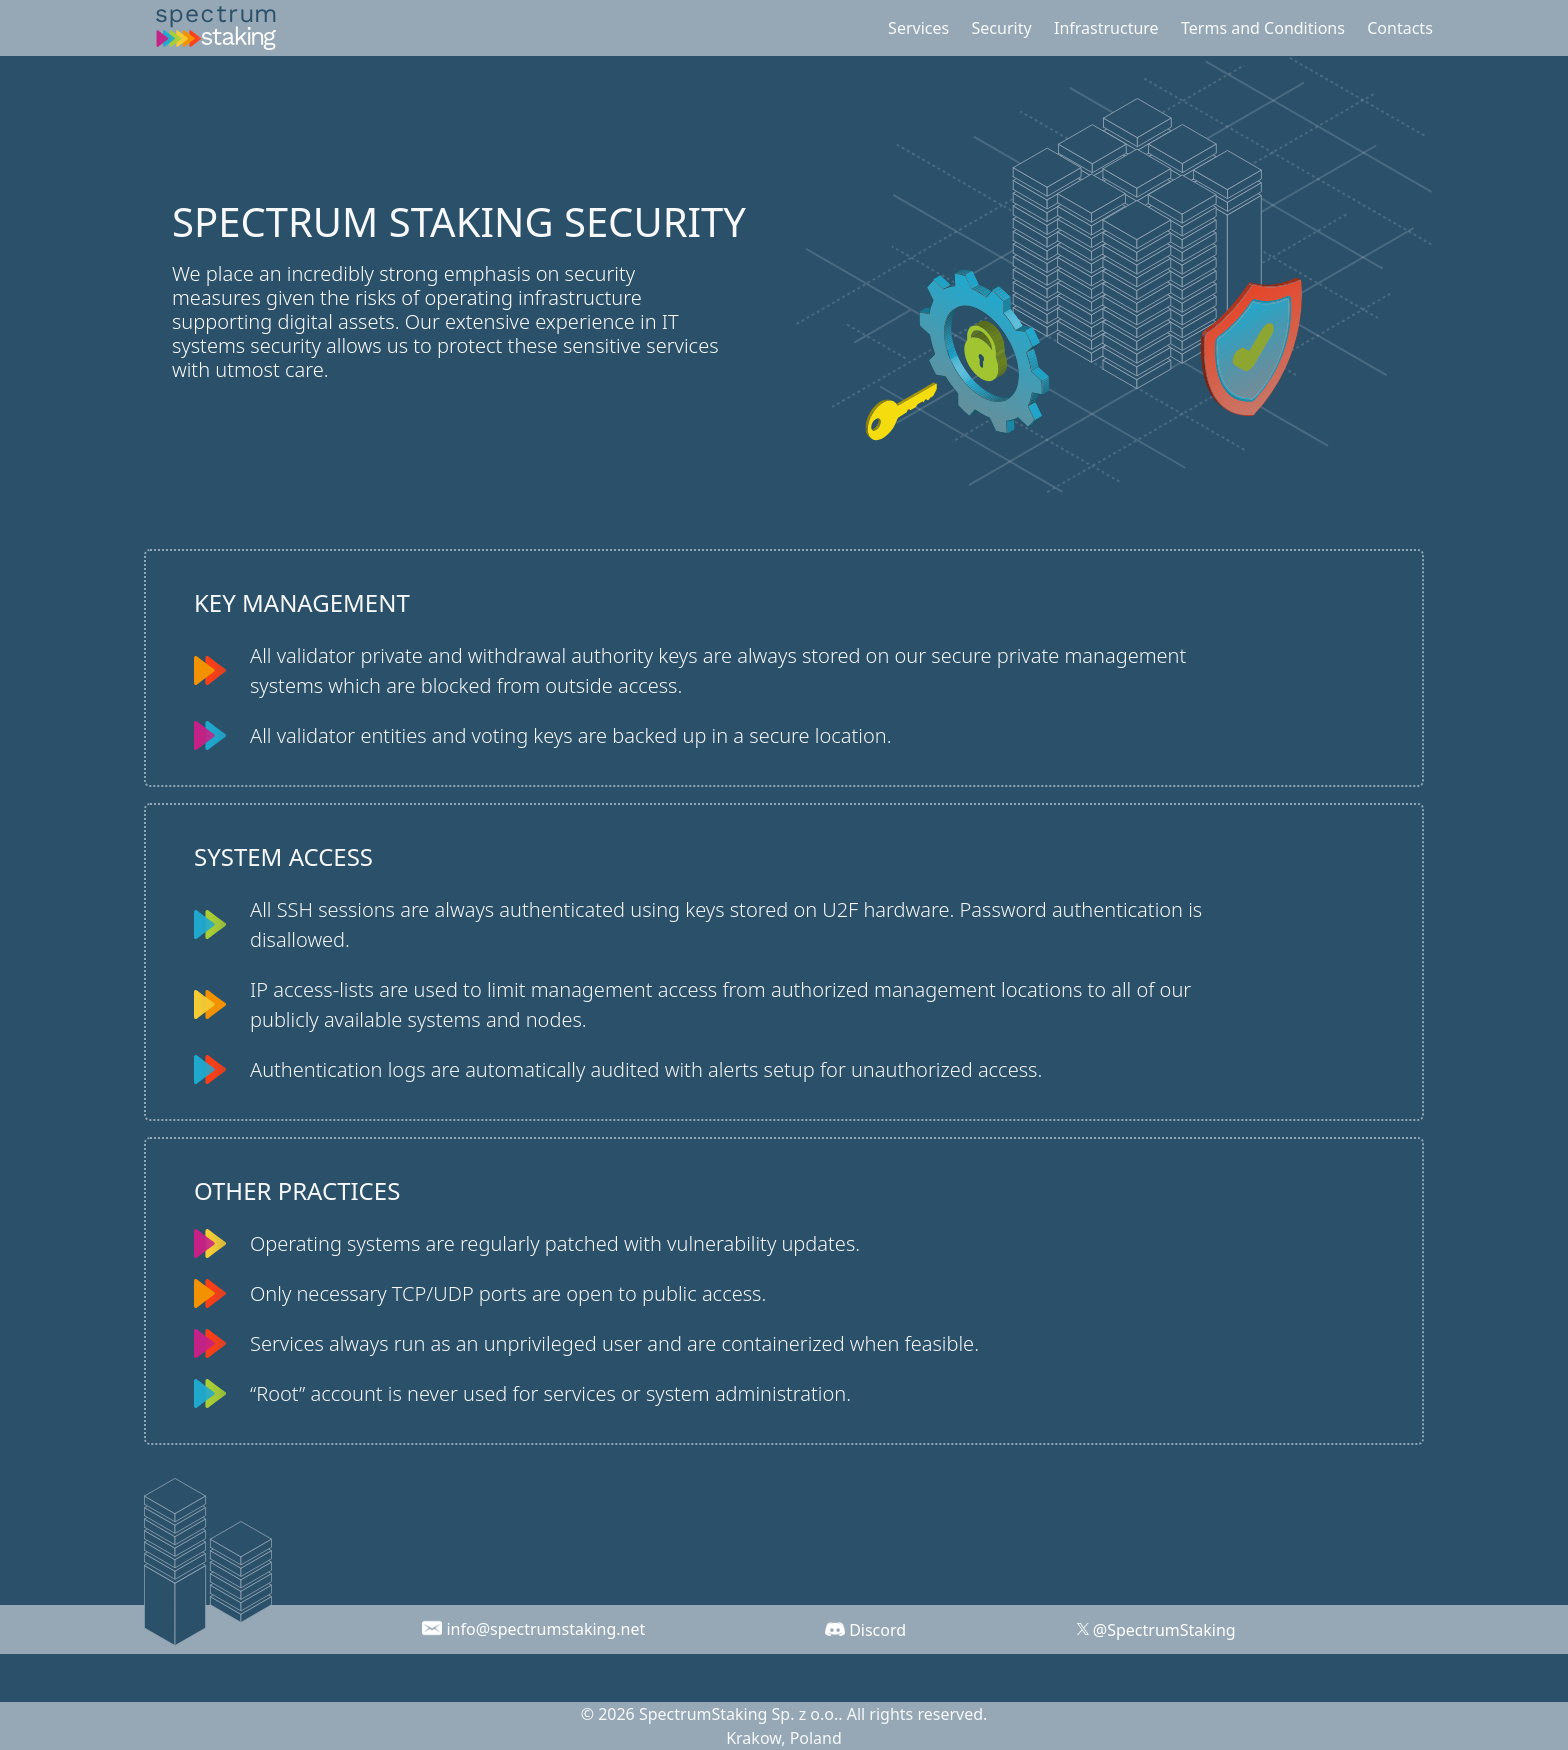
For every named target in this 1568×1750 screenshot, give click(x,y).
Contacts (1400, 28)
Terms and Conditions (1263, 28)
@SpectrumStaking (1164, 1630)
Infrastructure (1106, 28)
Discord (877, 1630)
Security (1002, 28)
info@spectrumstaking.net (545, 1629)
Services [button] (918, 28)
